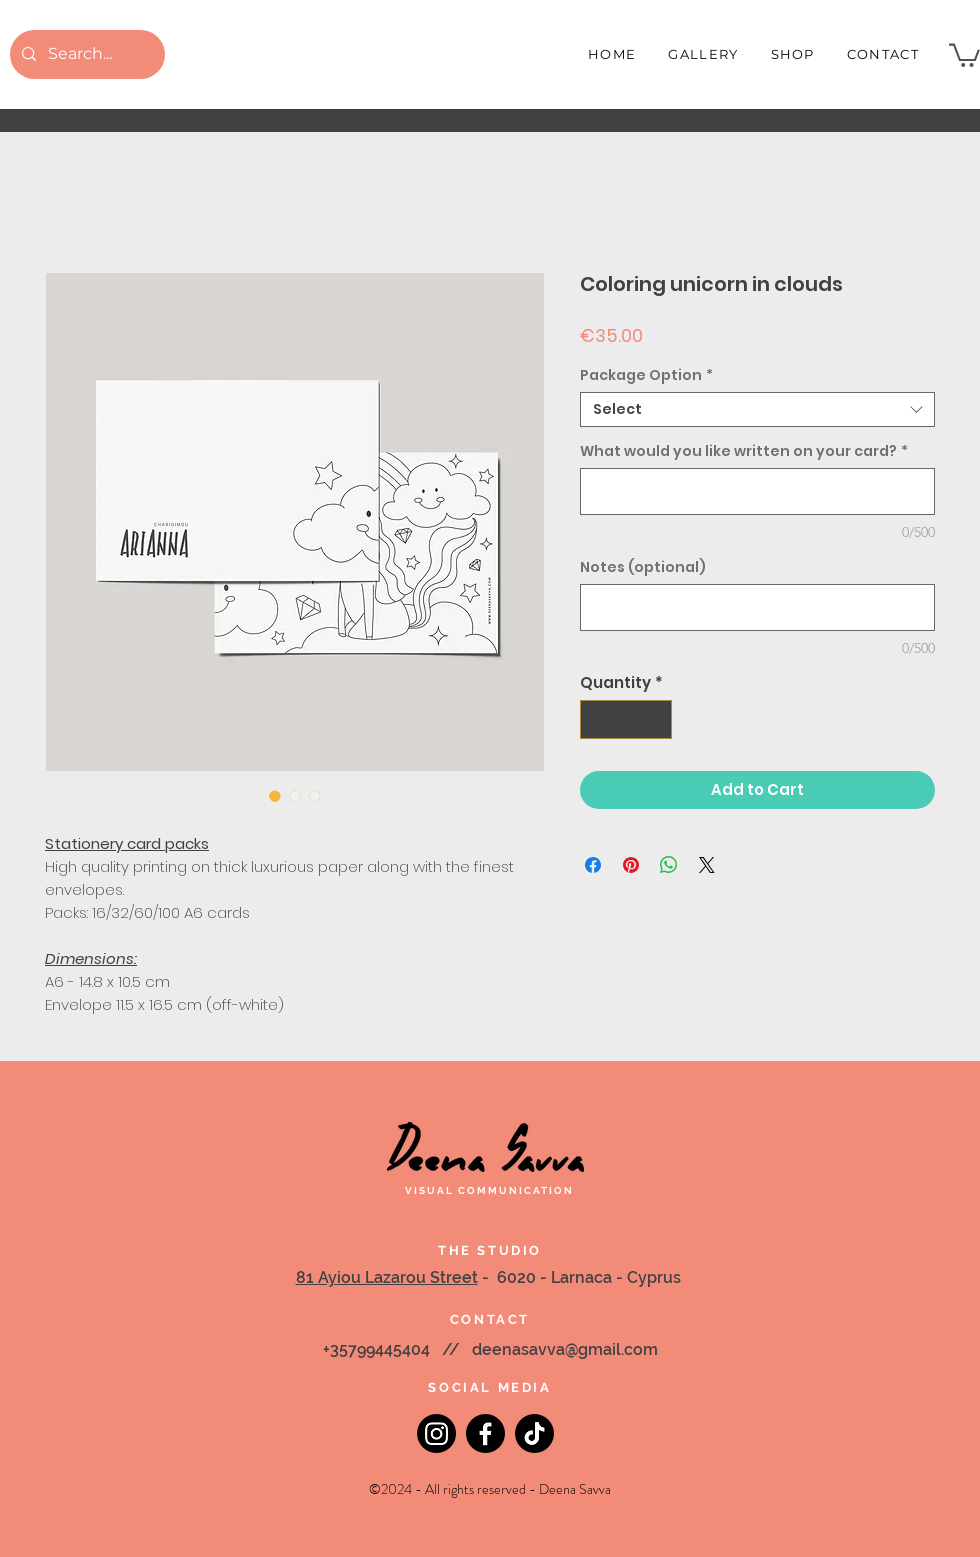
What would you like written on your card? (744, 451)
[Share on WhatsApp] (669, 865)
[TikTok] (534, 1433)
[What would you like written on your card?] (757, 491)
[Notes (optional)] (757, 607)
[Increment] (656, 719)
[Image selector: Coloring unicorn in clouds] (275, 796)
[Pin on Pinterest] (631, 865)
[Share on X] (707, 865)
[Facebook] (485, 1433)
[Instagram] (436, 1433)
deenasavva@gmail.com (565, 1349)
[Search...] (85, 54)
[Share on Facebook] (593, 865)
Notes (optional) (643, 567)
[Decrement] (596, 719)
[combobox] (757, 409)
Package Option (646, 375)
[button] (964, 54)
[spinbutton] (626, 719)
